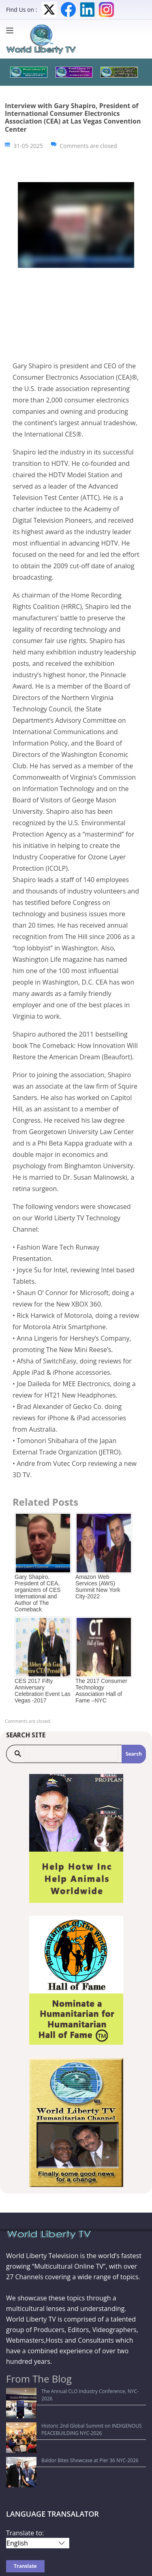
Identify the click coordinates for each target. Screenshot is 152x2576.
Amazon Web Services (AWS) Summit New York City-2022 (97, 1587)
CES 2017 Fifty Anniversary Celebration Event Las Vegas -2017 (43, 1691)
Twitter (49, 9)
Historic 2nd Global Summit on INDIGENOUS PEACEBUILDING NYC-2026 (61, 2407)
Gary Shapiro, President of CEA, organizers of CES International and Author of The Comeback (38, 1593)
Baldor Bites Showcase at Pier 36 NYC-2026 (59, 2422)
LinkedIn (87, 9)
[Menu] (11, 30)
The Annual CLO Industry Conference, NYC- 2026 (65, 2391)
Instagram (106, 9)
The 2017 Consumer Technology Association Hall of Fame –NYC (101, 1691)
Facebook (68, 9)
